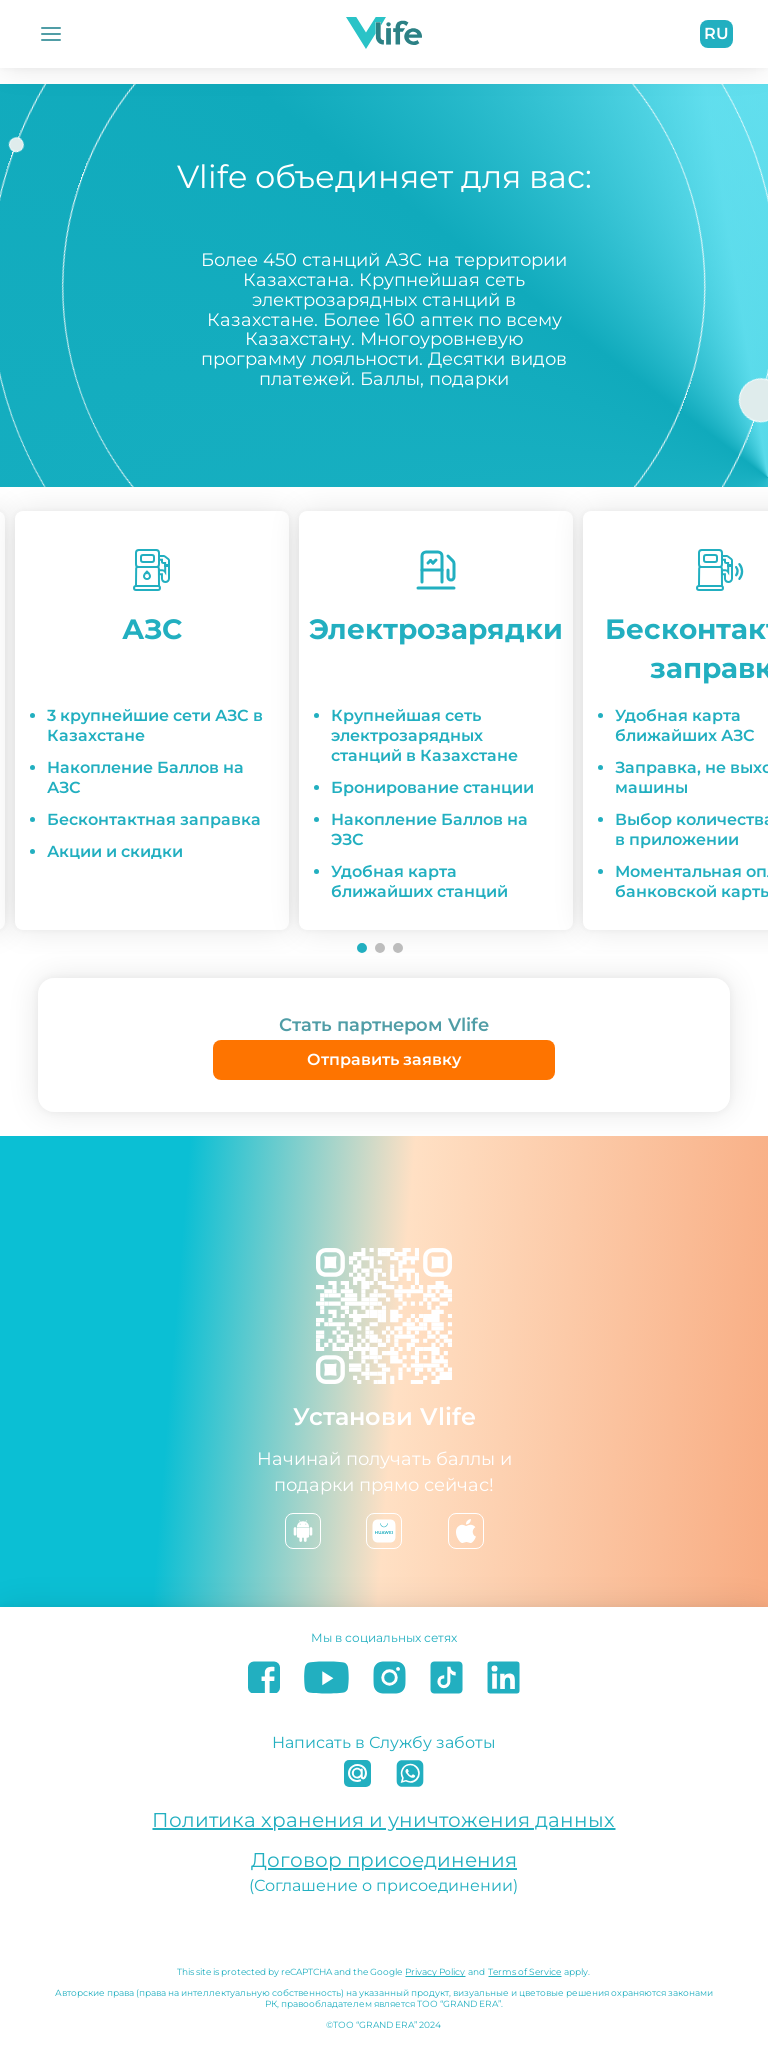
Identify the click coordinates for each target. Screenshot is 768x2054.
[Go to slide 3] (398, 948)
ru (716, 33)
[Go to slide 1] (362, 948)
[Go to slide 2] (380, 948)
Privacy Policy (435, 1971)
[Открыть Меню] (51, 34)
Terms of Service (524, 1971)
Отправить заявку (384, 1059)
